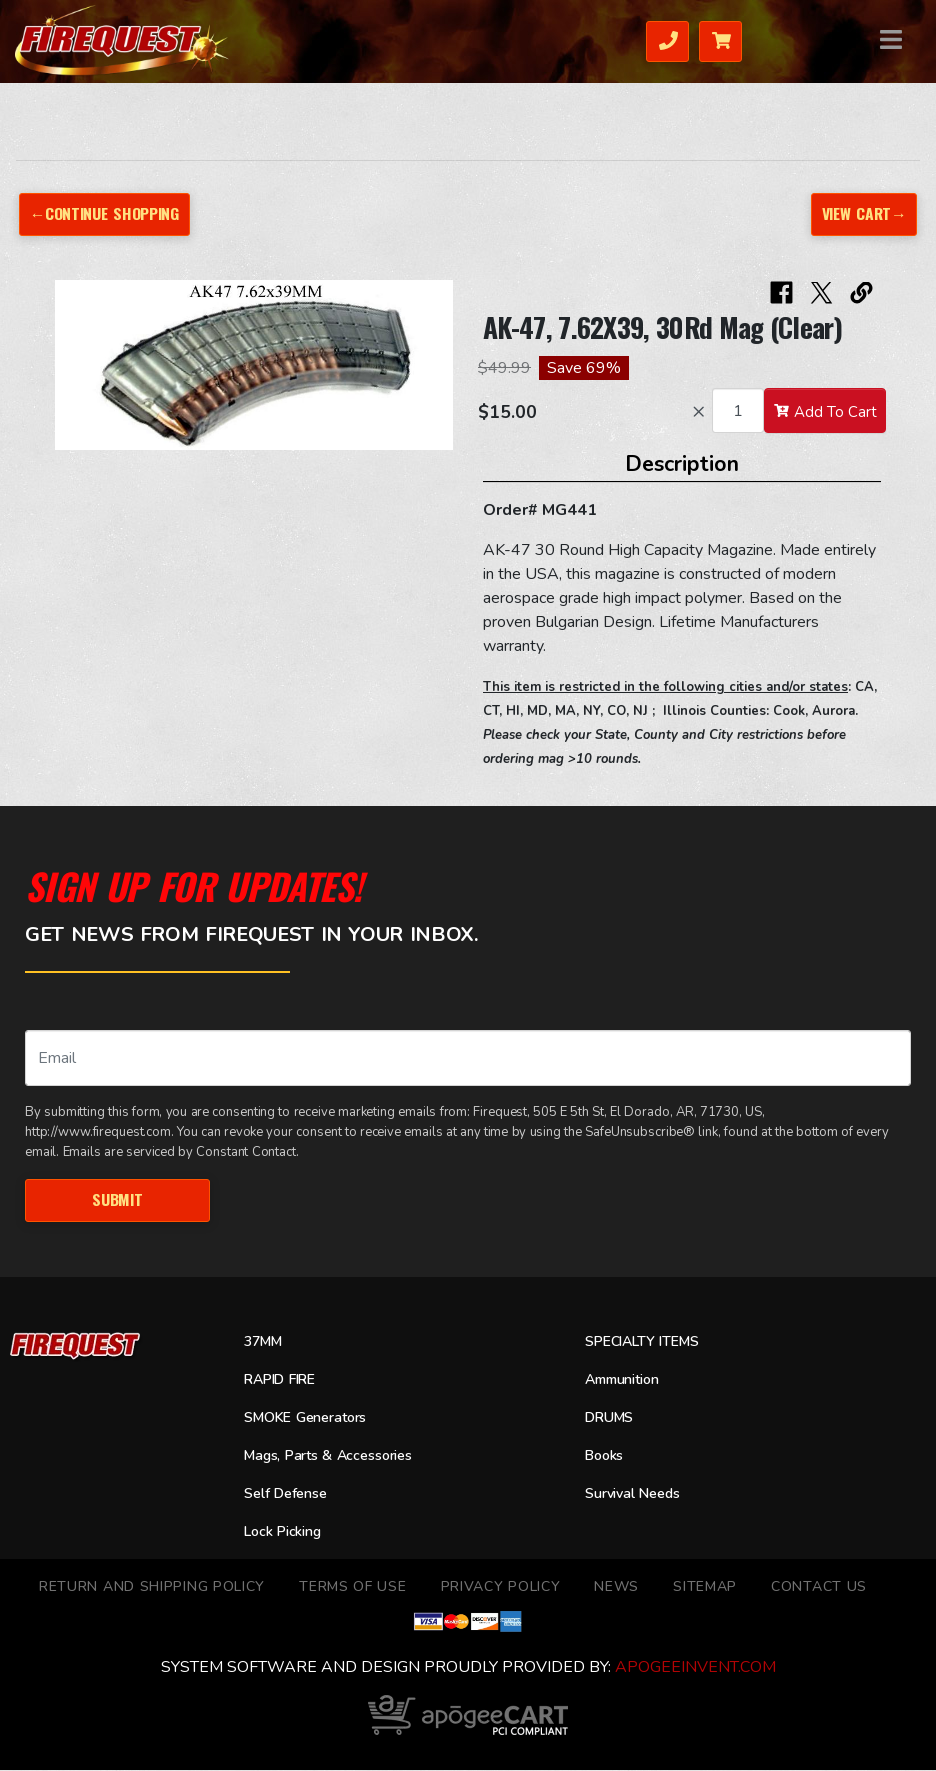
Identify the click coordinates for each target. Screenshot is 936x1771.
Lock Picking (287, 1533)
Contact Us (819, 1587)
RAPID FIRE (284, 1381)
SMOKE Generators (312, 1419)
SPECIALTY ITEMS (647, 1343)
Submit (117, 1200)
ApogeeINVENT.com (695, 1668)
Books (606, 1457)
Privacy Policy (501, 1587)
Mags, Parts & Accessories (337, 1457)
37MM (265, 1343)
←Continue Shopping (106, 213)
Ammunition (627, 1381)
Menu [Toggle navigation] (878, 39)
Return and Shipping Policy (152, 1587)
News (616, 1587)
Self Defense (290, 1495)
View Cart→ (862, 213)
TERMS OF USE (352, 1587)
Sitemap (705, 1587)
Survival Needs (638, 1495)
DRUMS (612, 1419)
